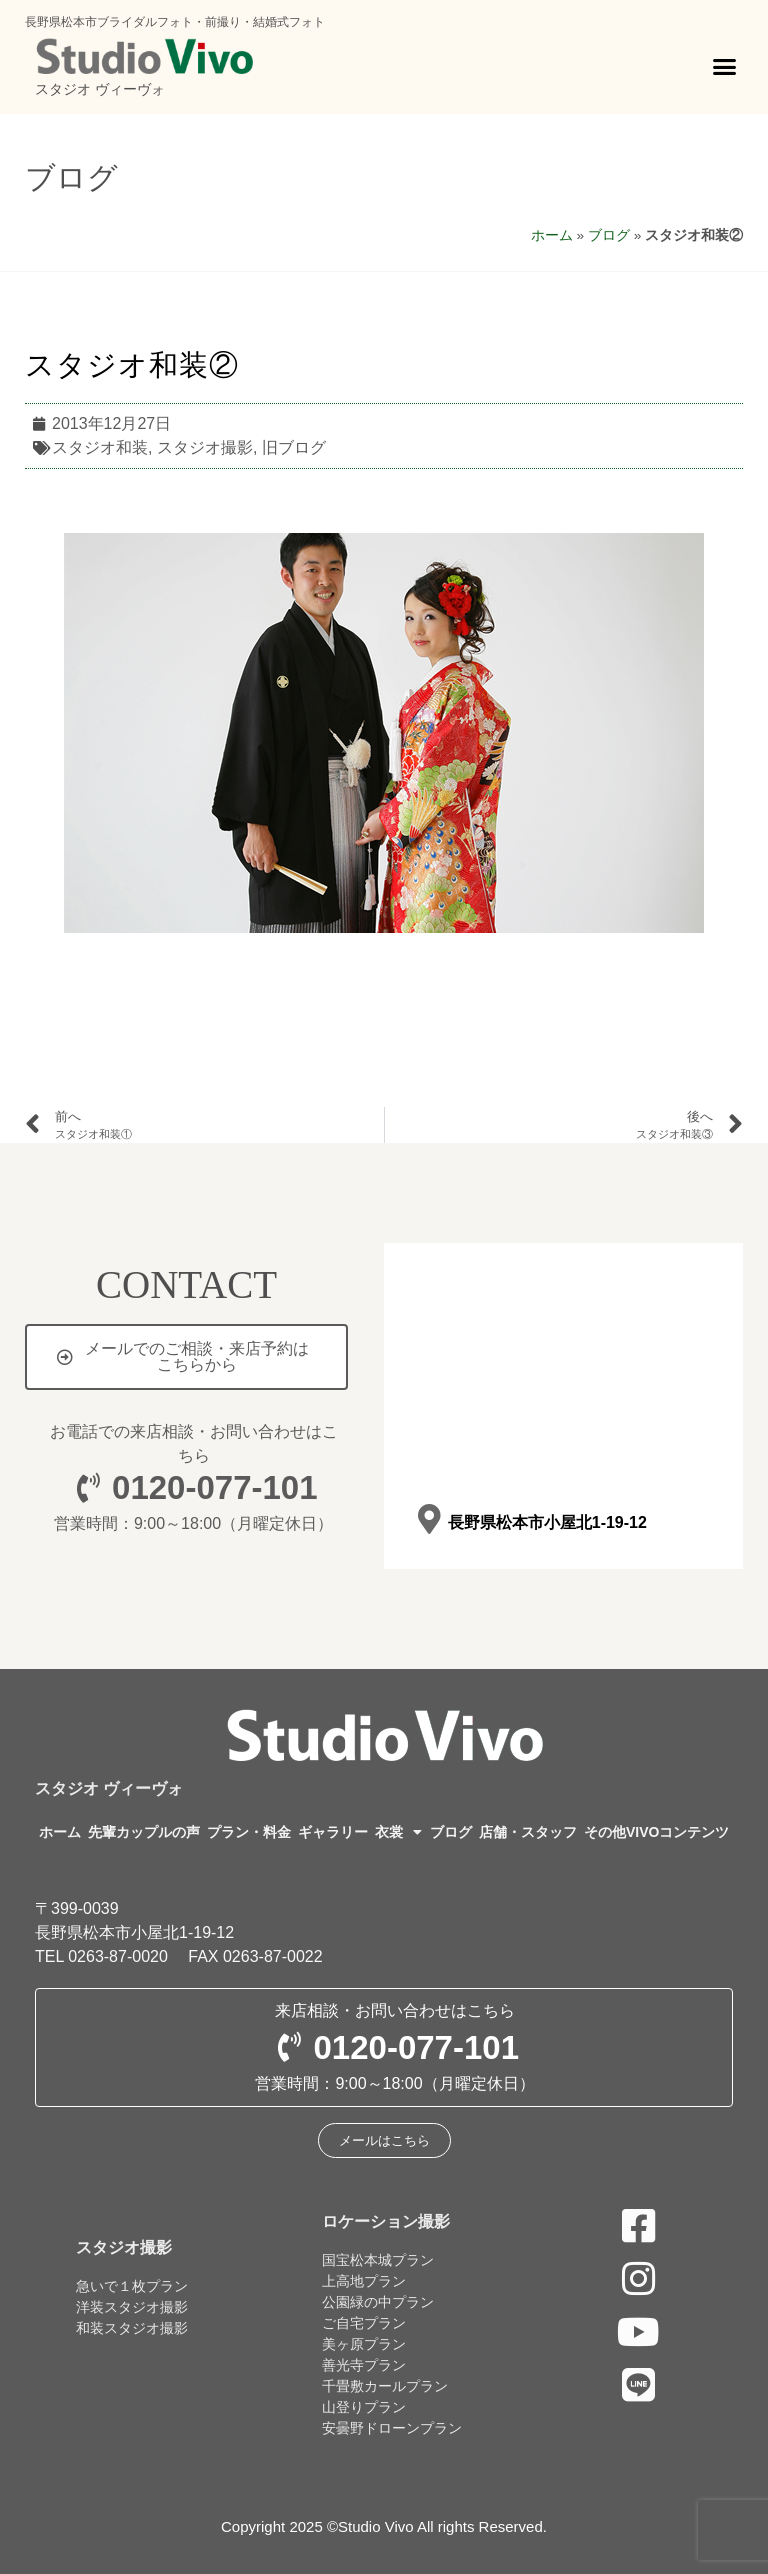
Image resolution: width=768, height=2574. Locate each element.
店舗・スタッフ (528, 1832)
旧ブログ (294, 447)
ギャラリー (333, 1832)
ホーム (552, 235)
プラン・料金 (249, 1832)
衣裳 (398, 1832)
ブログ (71, 177)
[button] (725, 67)
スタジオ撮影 (205, 447)
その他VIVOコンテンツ (656, 1832)
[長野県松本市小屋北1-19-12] (428, 1519)
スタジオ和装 (100, 447)
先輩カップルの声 (144, 1832)
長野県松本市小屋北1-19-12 (546, 1522)
